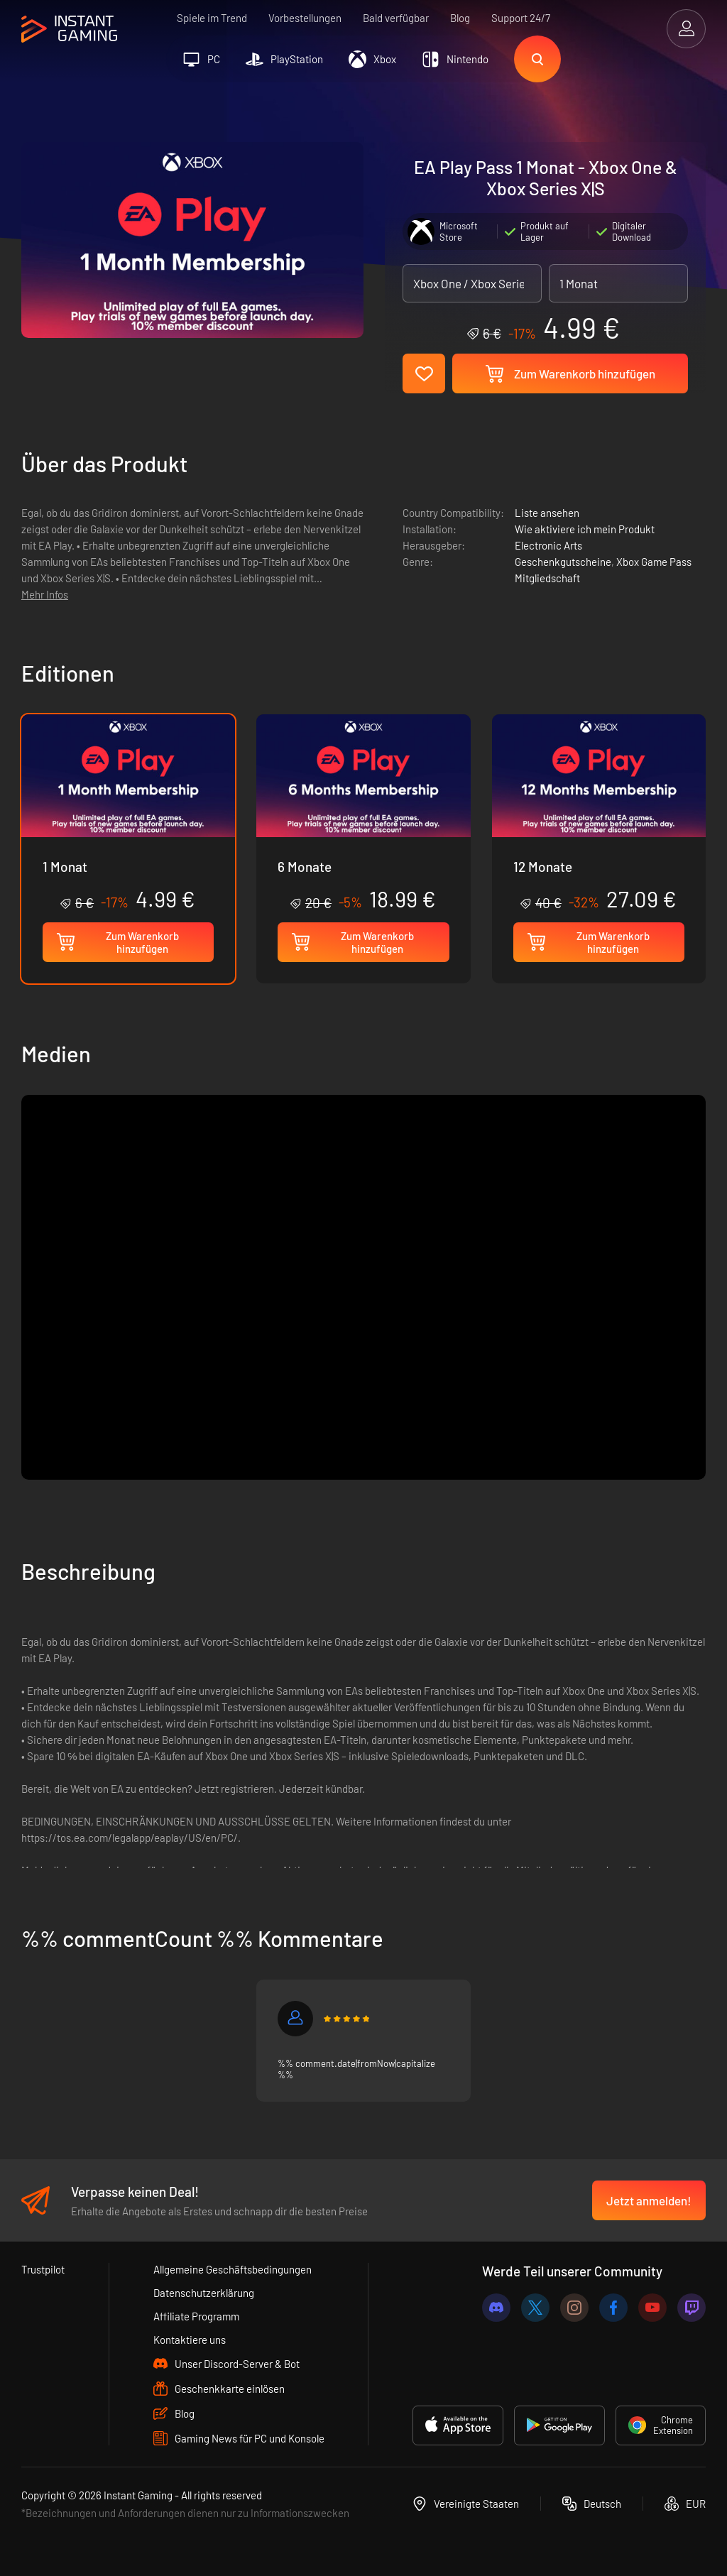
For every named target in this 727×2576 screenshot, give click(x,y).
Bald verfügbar (396, 17)
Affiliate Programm (196, 2316)
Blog (460, 17)
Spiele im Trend (212, 17)
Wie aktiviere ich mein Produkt (585, 529)
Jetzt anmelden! (649, 2200)
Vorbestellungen (304, 17)
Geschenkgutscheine (563, 561)
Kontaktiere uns (189, 2339)
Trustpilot (43, 2269)
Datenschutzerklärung (203, 2292)
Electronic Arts (548, 545)
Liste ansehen (547, 512)
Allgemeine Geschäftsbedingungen (232, 2269)
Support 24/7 (520, 17)
